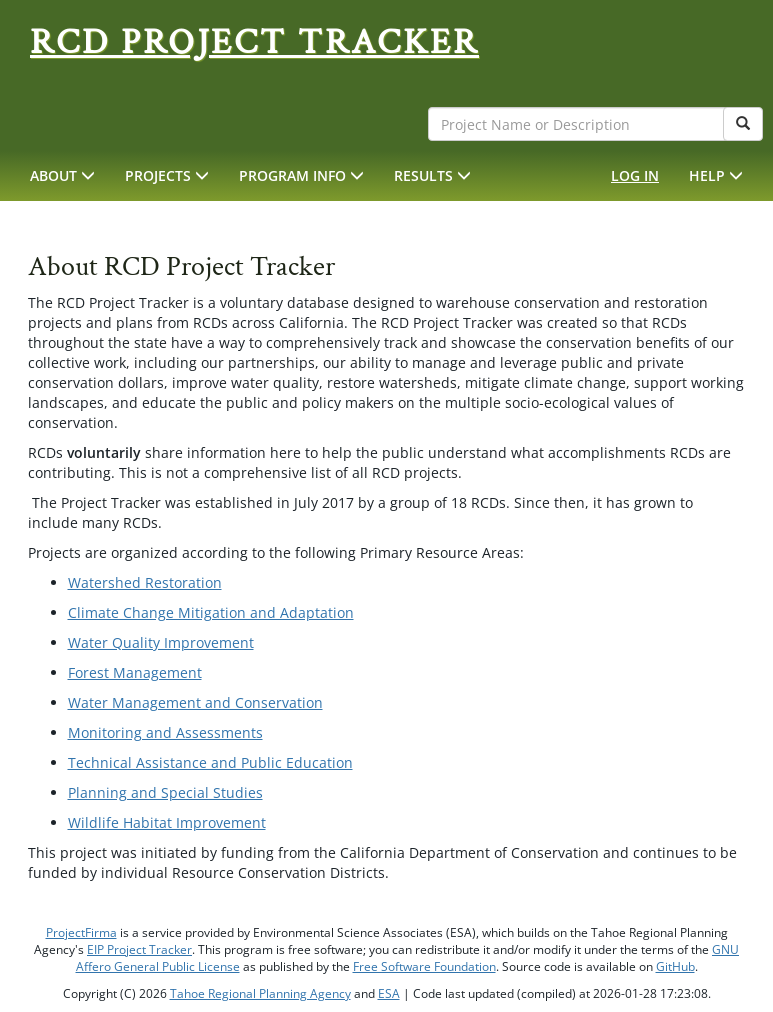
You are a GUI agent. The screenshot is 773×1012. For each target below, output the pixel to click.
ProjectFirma (81, 932)
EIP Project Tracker (139, 949)
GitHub (675, 966)
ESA (389, 993)
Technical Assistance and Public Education (210, 762)
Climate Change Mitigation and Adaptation (211, 612)
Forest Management (135, 672)
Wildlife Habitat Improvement (167, 822)
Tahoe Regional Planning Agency (260, 993)
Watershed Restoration (145, 582)
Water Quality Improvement (161, 642)
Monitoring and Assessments (165, 732)
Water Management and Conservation (195, 702)
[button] (62, 176)
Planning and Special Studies (165, 792)
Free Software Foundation (424, 966)
